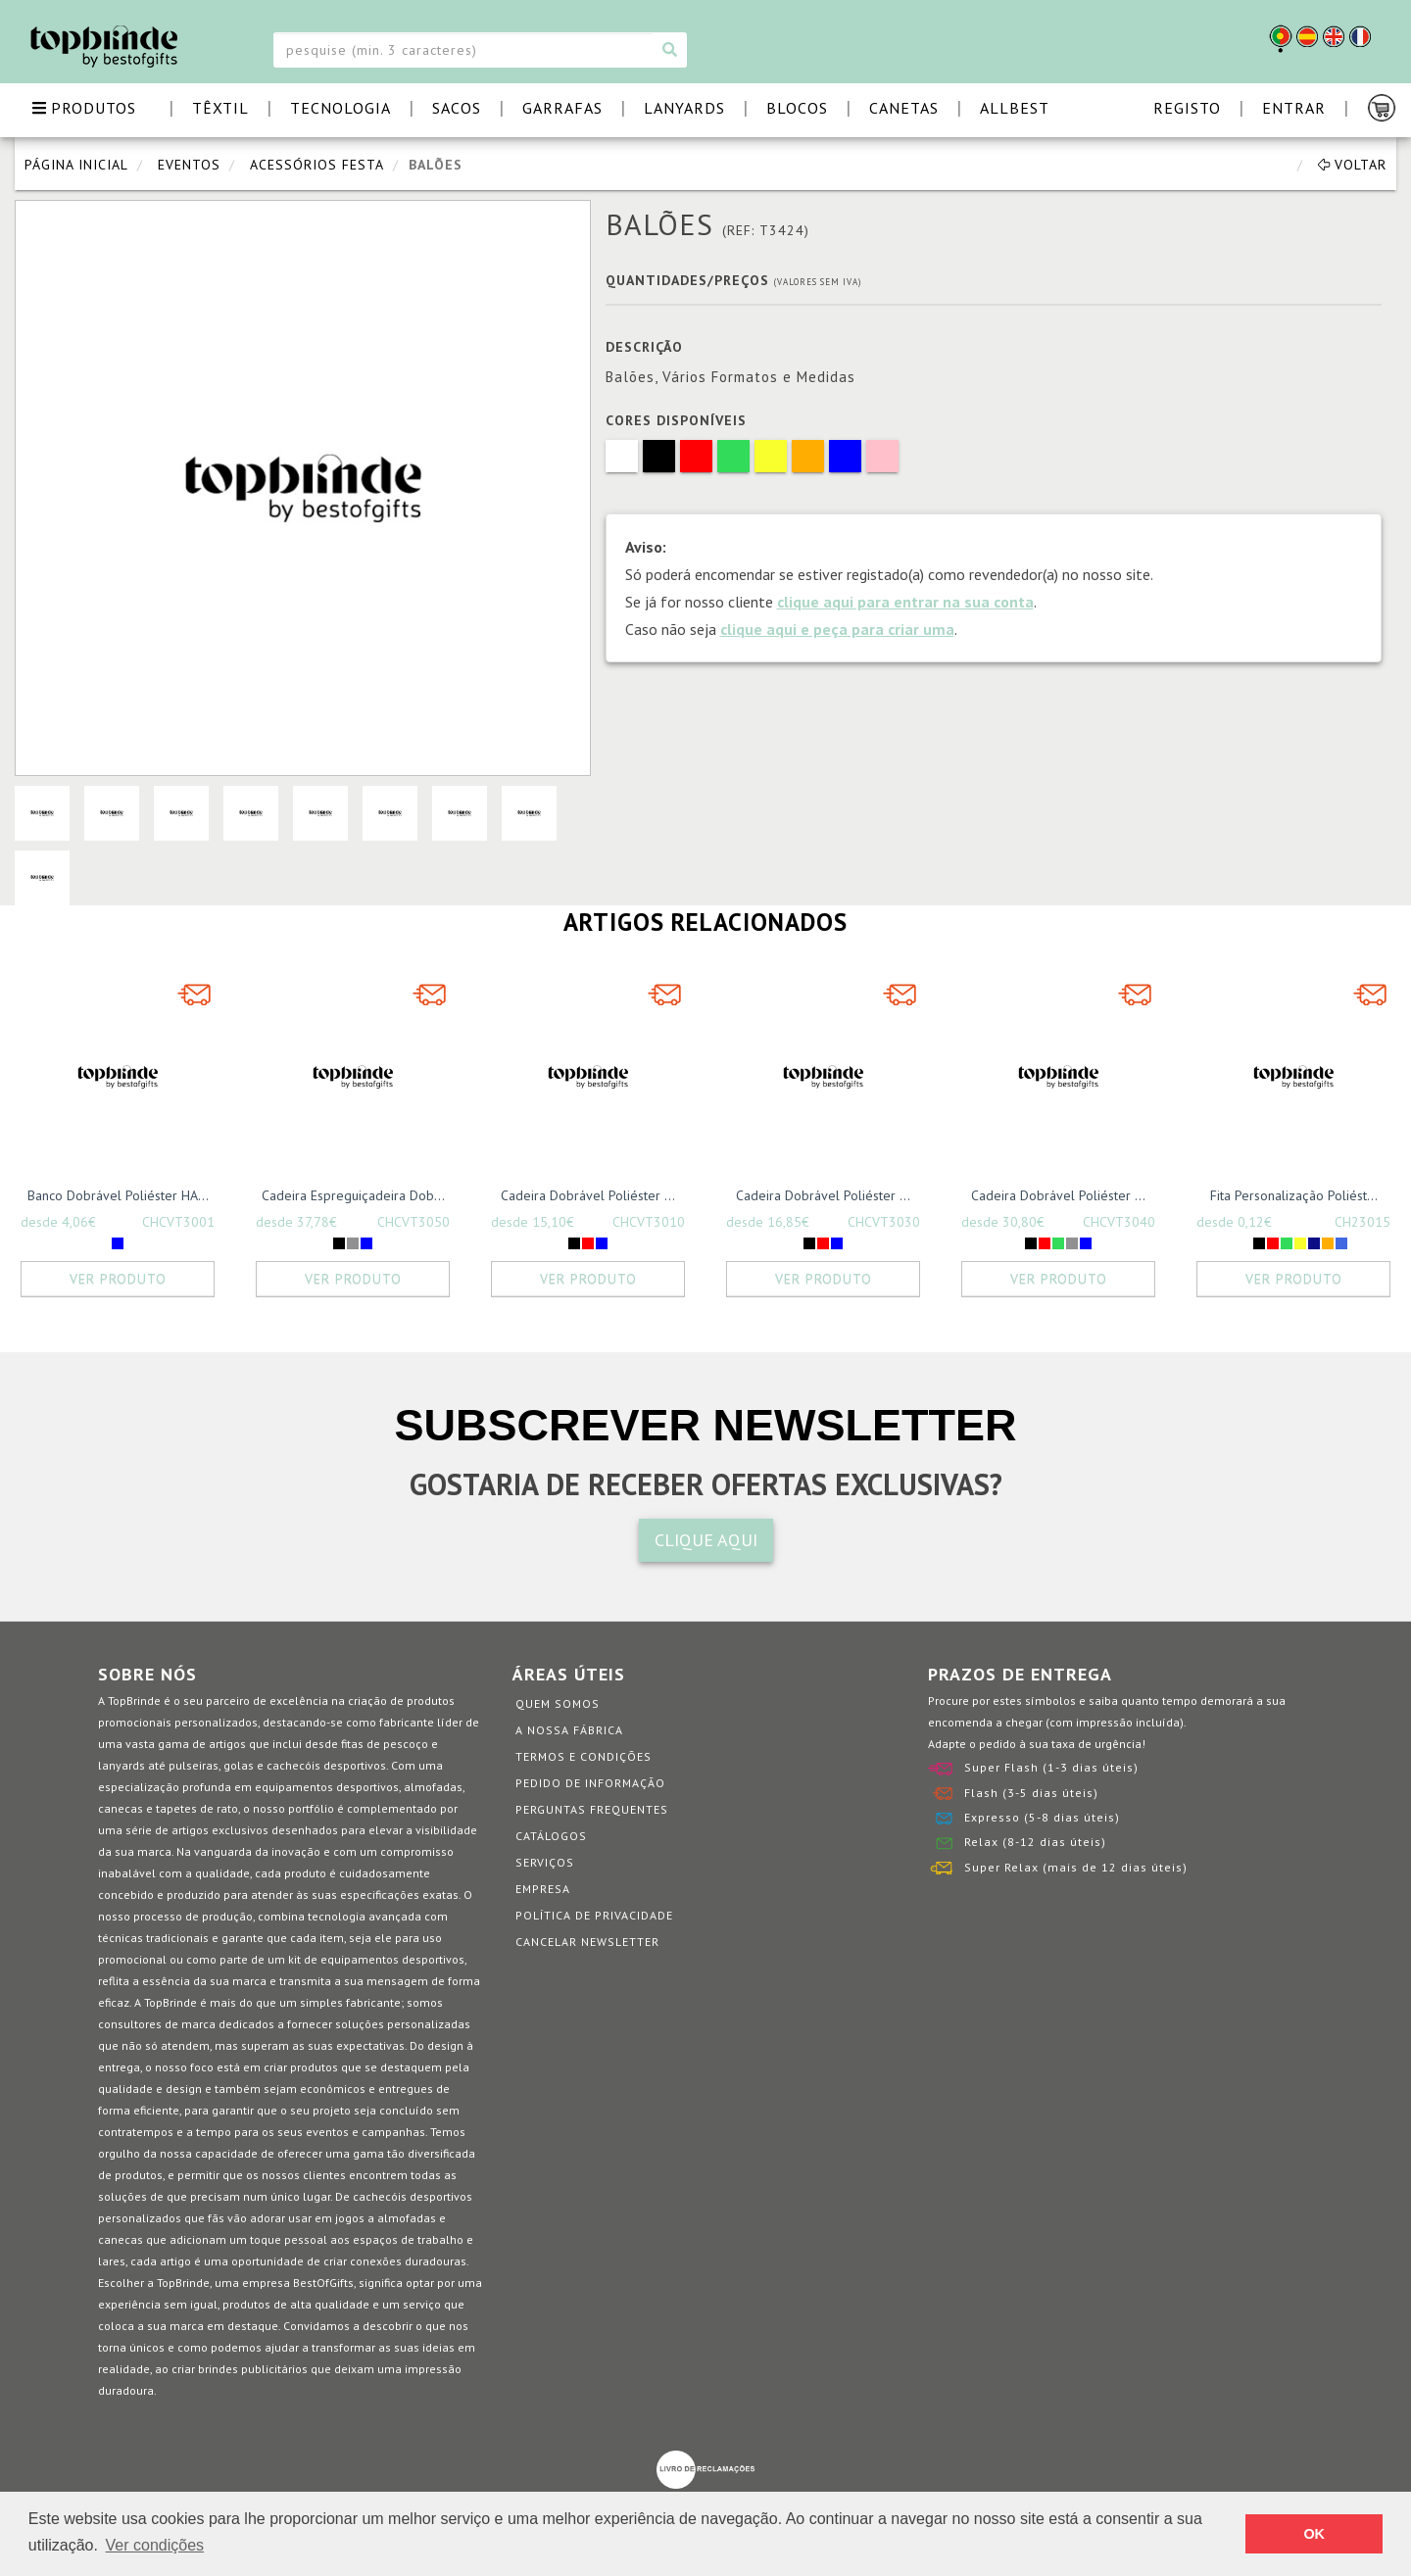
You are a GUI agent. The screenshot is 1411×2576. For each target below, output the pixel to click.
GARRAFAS (562, 108)
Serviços (544, 1862)
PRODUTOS (84, 108)
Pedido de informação (590, 1782)
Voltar (1352, 164)
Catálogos (551, 1835)
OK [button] (1314, 2534)
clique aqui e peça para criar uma (837, 629)
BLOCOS (797, 108)
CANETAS (904, 108)
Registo (1187, 108)
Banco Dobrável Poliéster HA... (118, 1195)
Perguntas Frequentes (591, 1809)
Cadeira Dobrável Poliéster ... (588, 1195)
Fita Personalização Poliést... (1294, 1195)
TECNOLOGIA (340, 108)
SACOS (456, 108)
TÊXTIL (220, 108)
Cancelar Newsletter (587, 1941)
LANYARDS (684, 108)
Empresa (542, 1888)
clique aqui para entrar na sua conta (905, 601)
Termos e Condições (583, 1756)
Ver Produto (118, 1279)
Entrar (1294, 108)
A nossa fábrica (569, 1730)
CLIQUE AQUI (706, 1540)
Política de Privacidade (594, 1915)
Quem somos (557, 1703)
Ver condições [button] (155, 2545)
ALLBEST (1014, 108)
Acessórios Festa (317, 164)
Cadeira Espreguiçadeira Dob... (353, 1195)
